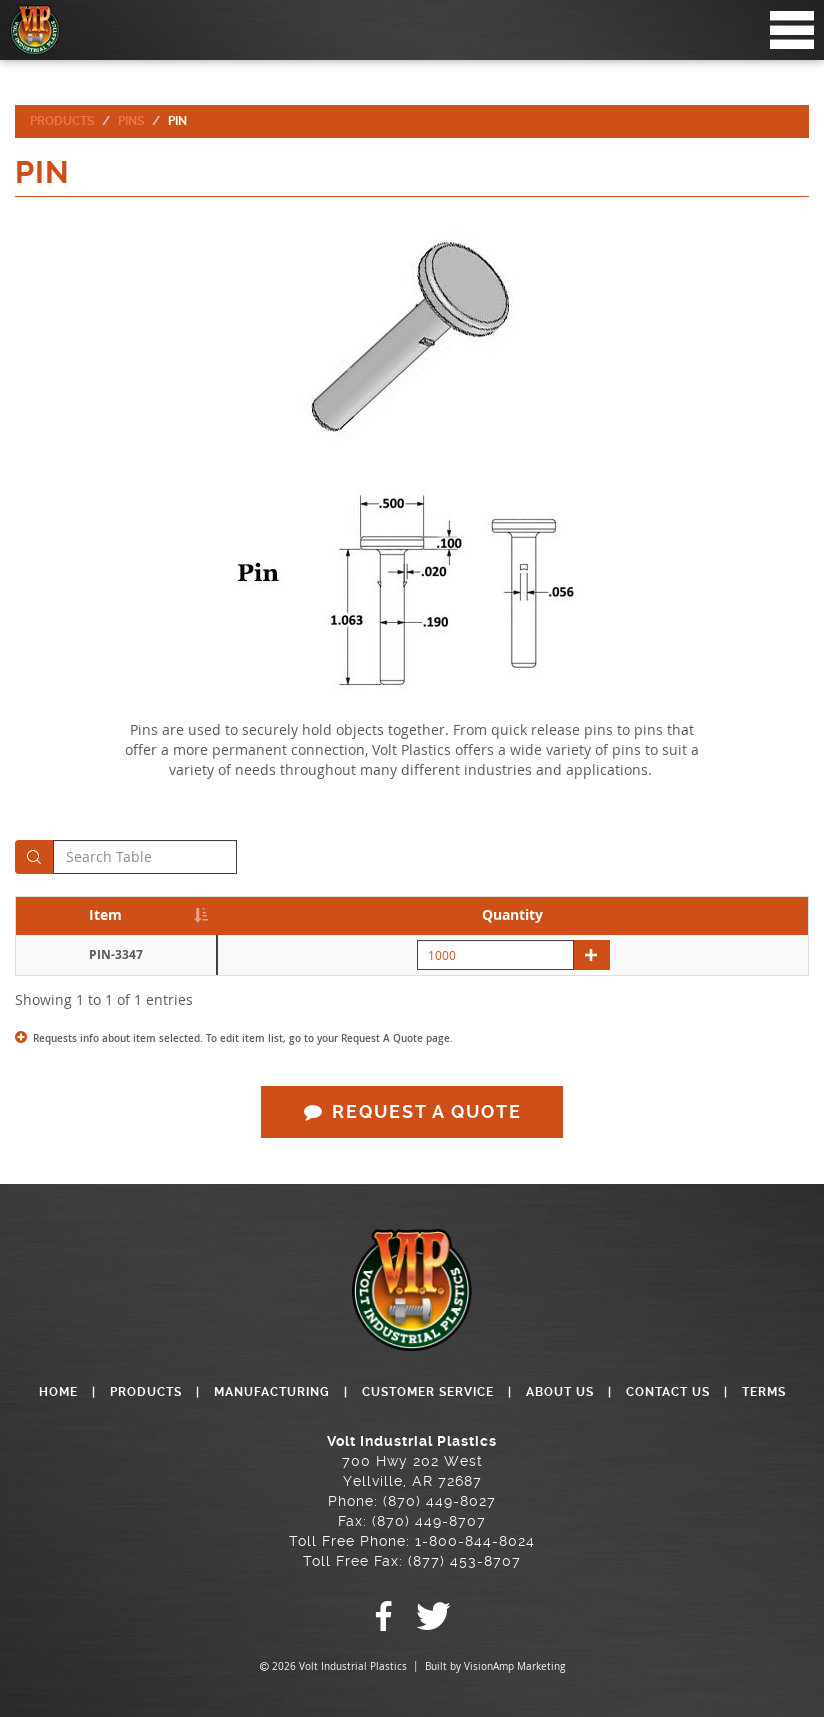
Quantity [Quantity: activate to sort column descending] (512, 914)
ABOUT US (560, 1392)
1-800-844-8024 (475, 1541)
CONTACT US (668, 1392)
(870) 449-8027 (439, 1501)
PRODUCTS (146, 1392)
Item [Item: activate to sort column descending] (105, 914)
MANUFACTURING (272, 1392)
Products (62, 121)
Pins (131, 121)
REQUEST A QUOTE (411, 1111)
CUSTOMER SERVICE (428, 1392)
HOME (58, 1392)
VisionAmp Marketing (514, 1666)
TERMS (764, 1392)
